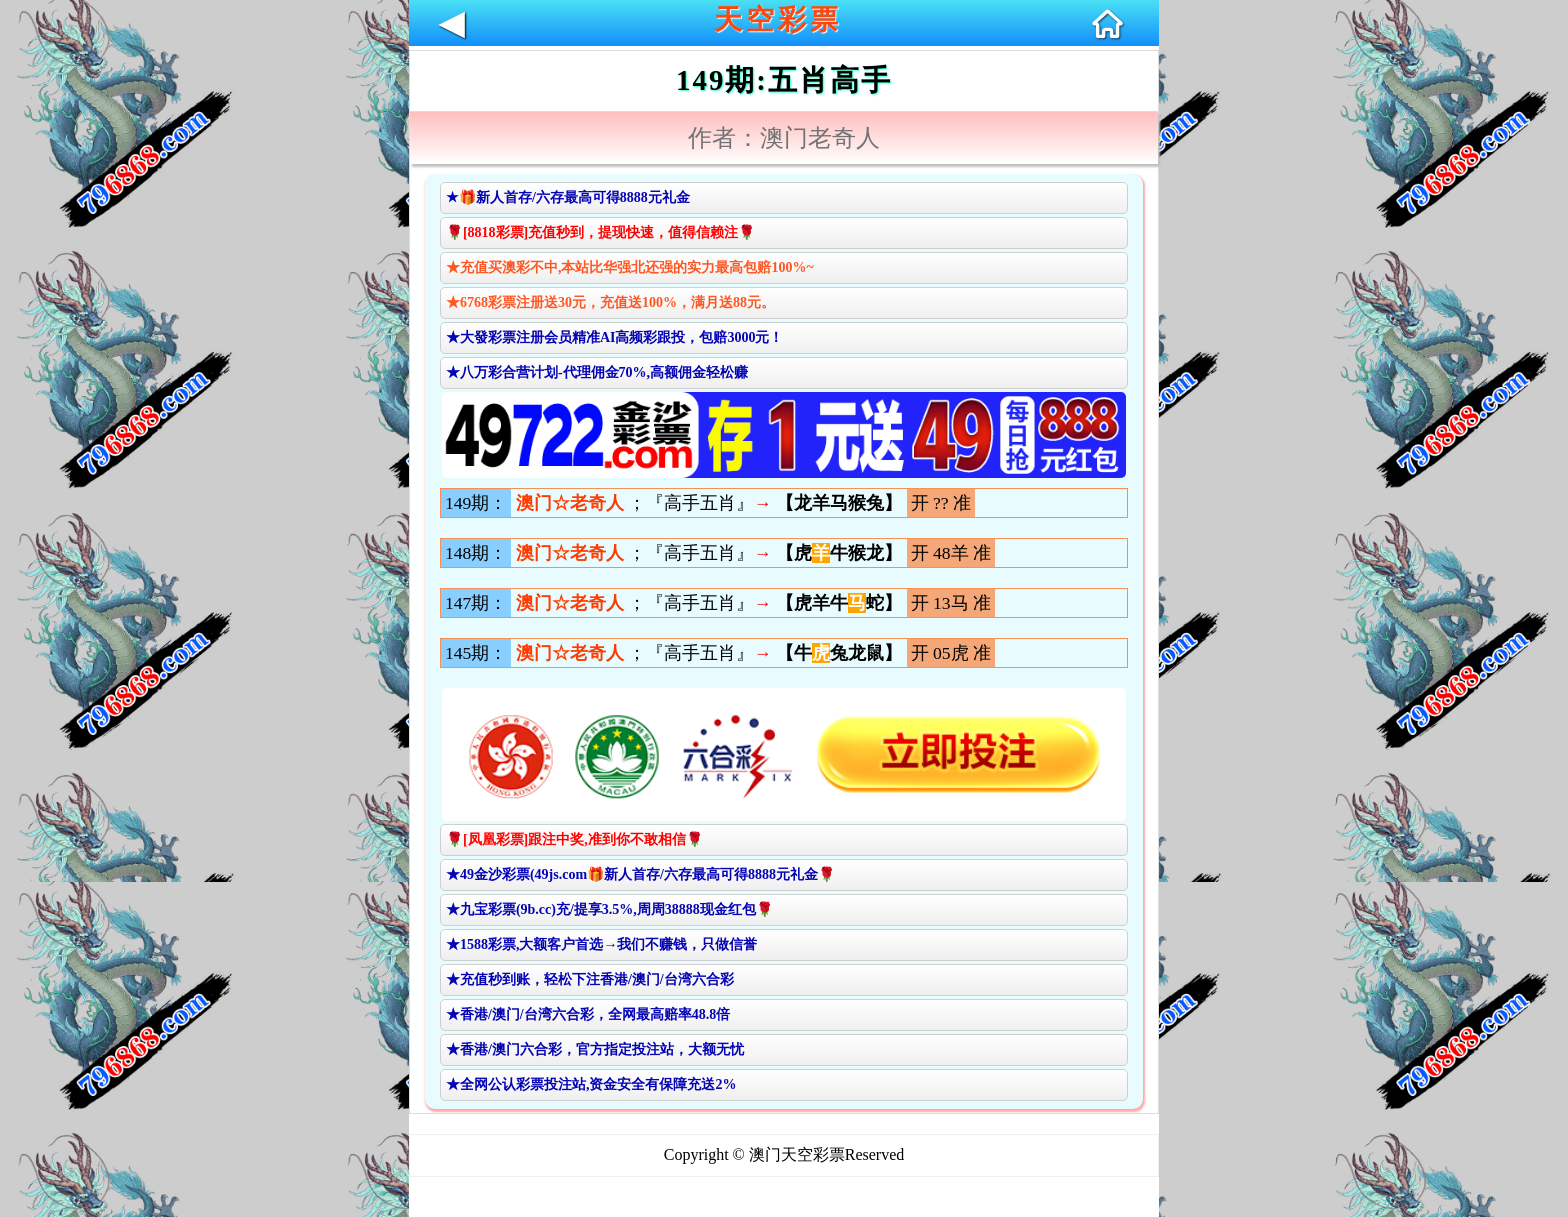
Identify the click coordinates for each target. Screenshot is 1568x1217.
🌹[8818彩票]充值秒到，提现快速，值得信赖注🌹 (600, 232)
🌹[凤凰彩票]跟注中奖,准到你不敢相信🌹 (574, 839)
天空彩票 (778, 19)
